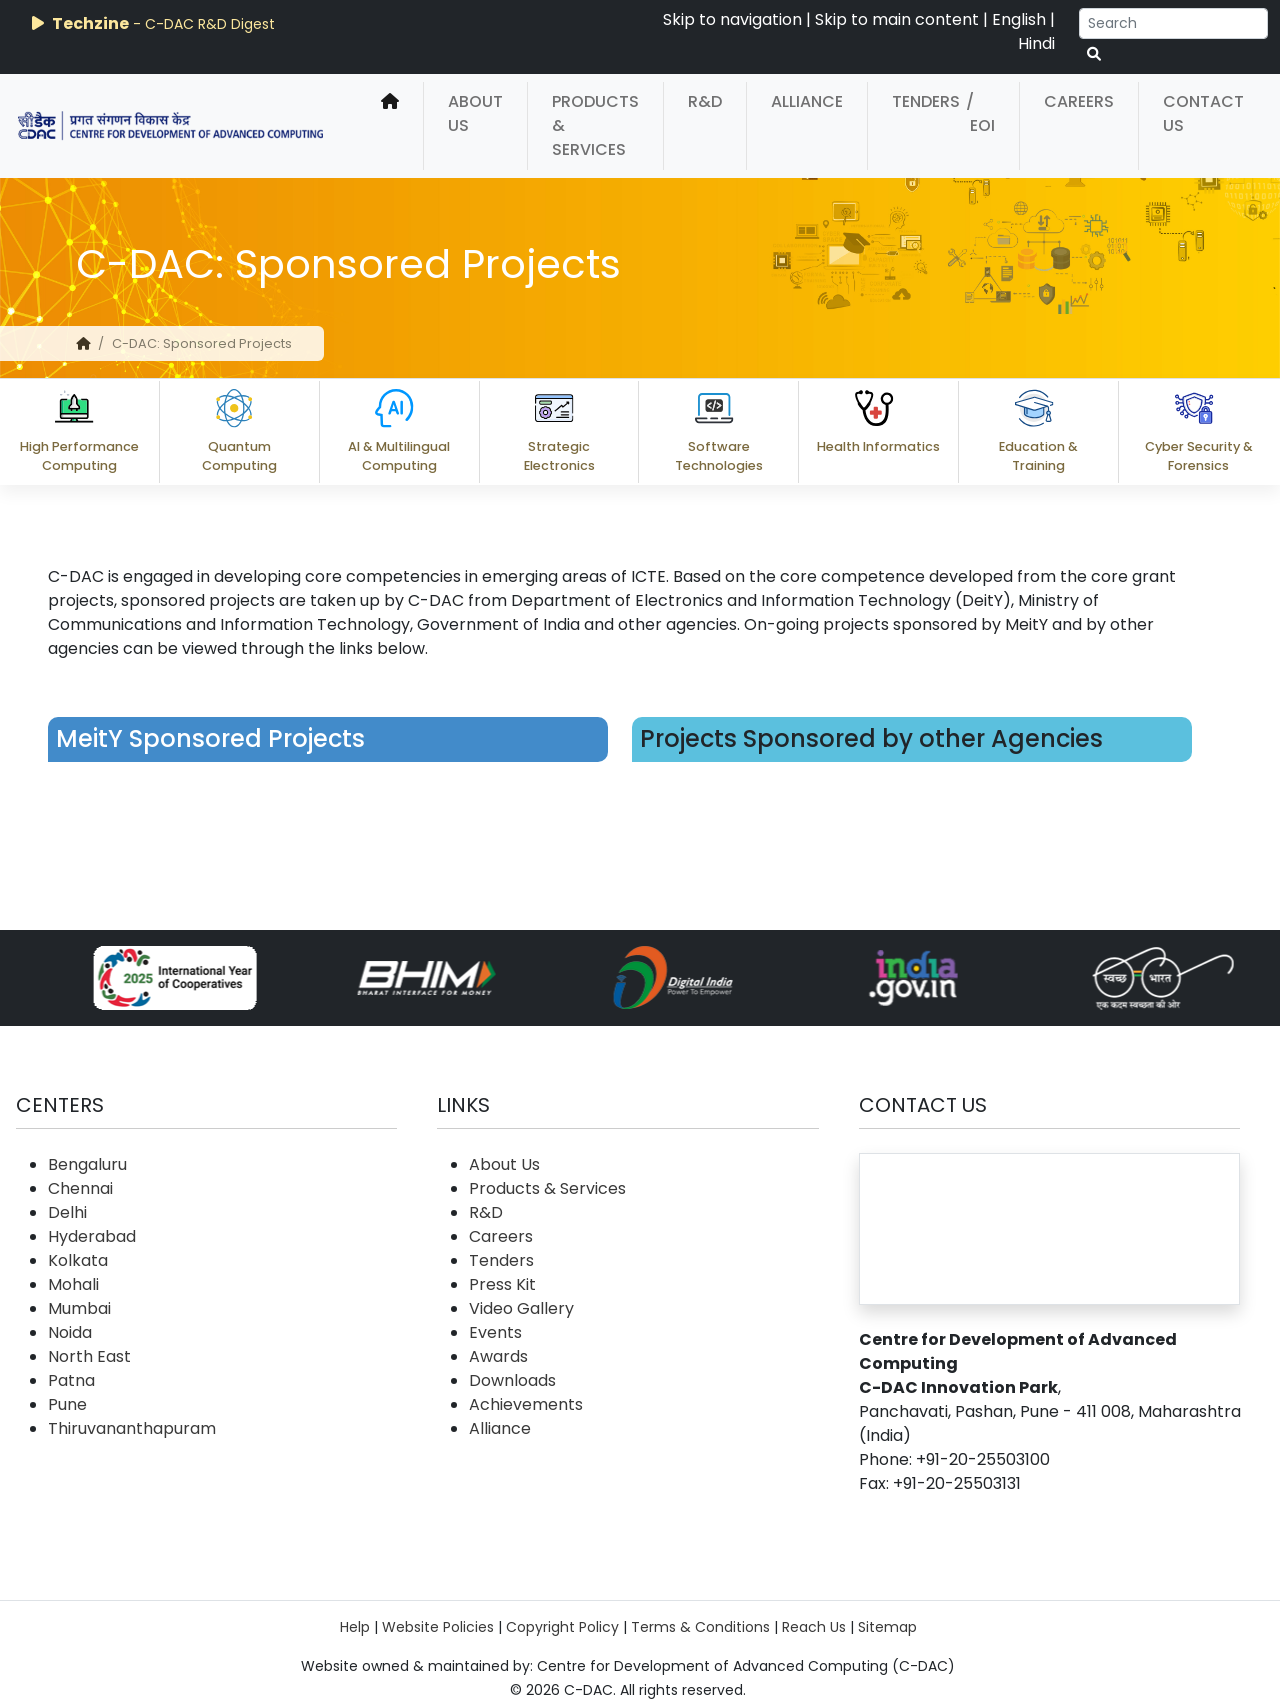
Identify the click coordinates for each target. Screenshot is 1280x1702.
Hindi (1036, 43)
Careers (1079, 101)
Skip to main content (897, 19)
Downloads (512, 1380)
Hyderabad (92, 1236)
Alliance (807, 101)
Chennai (80, 1188)
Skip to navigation (732, 19)
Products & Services (595, 125)
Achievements (526, 1404)
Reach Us (814, 1627)
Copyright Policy (562, 1627)
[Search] (1173, 23)
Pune (67, 1404)
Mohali (73, 1284)
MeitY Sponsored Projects (210, 738)
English (1019, 19)
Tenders (926, 101)
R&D (705, 101)
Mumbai (79, 1308)
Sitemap (887, 1627)
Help (355, 1627)
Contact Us (1203, 113)
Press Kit (502, 1284)
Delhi (67, 1212)
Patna (71, 1380)
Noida (70, 1332)
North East (89, 1356)
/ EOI (980, 113)
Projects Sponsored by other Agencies (871, 738)
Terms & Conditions (700, 1627)
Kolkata (78, 1260)
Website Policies (438, 1627)
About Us (475, 113)
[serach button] (1094, 54)
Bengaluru (87, 1164)
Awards (498, 1356)
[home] (390, 126)
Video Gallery (521, 1308)
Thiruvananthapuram (132, 1428)
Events (495, 1332)
